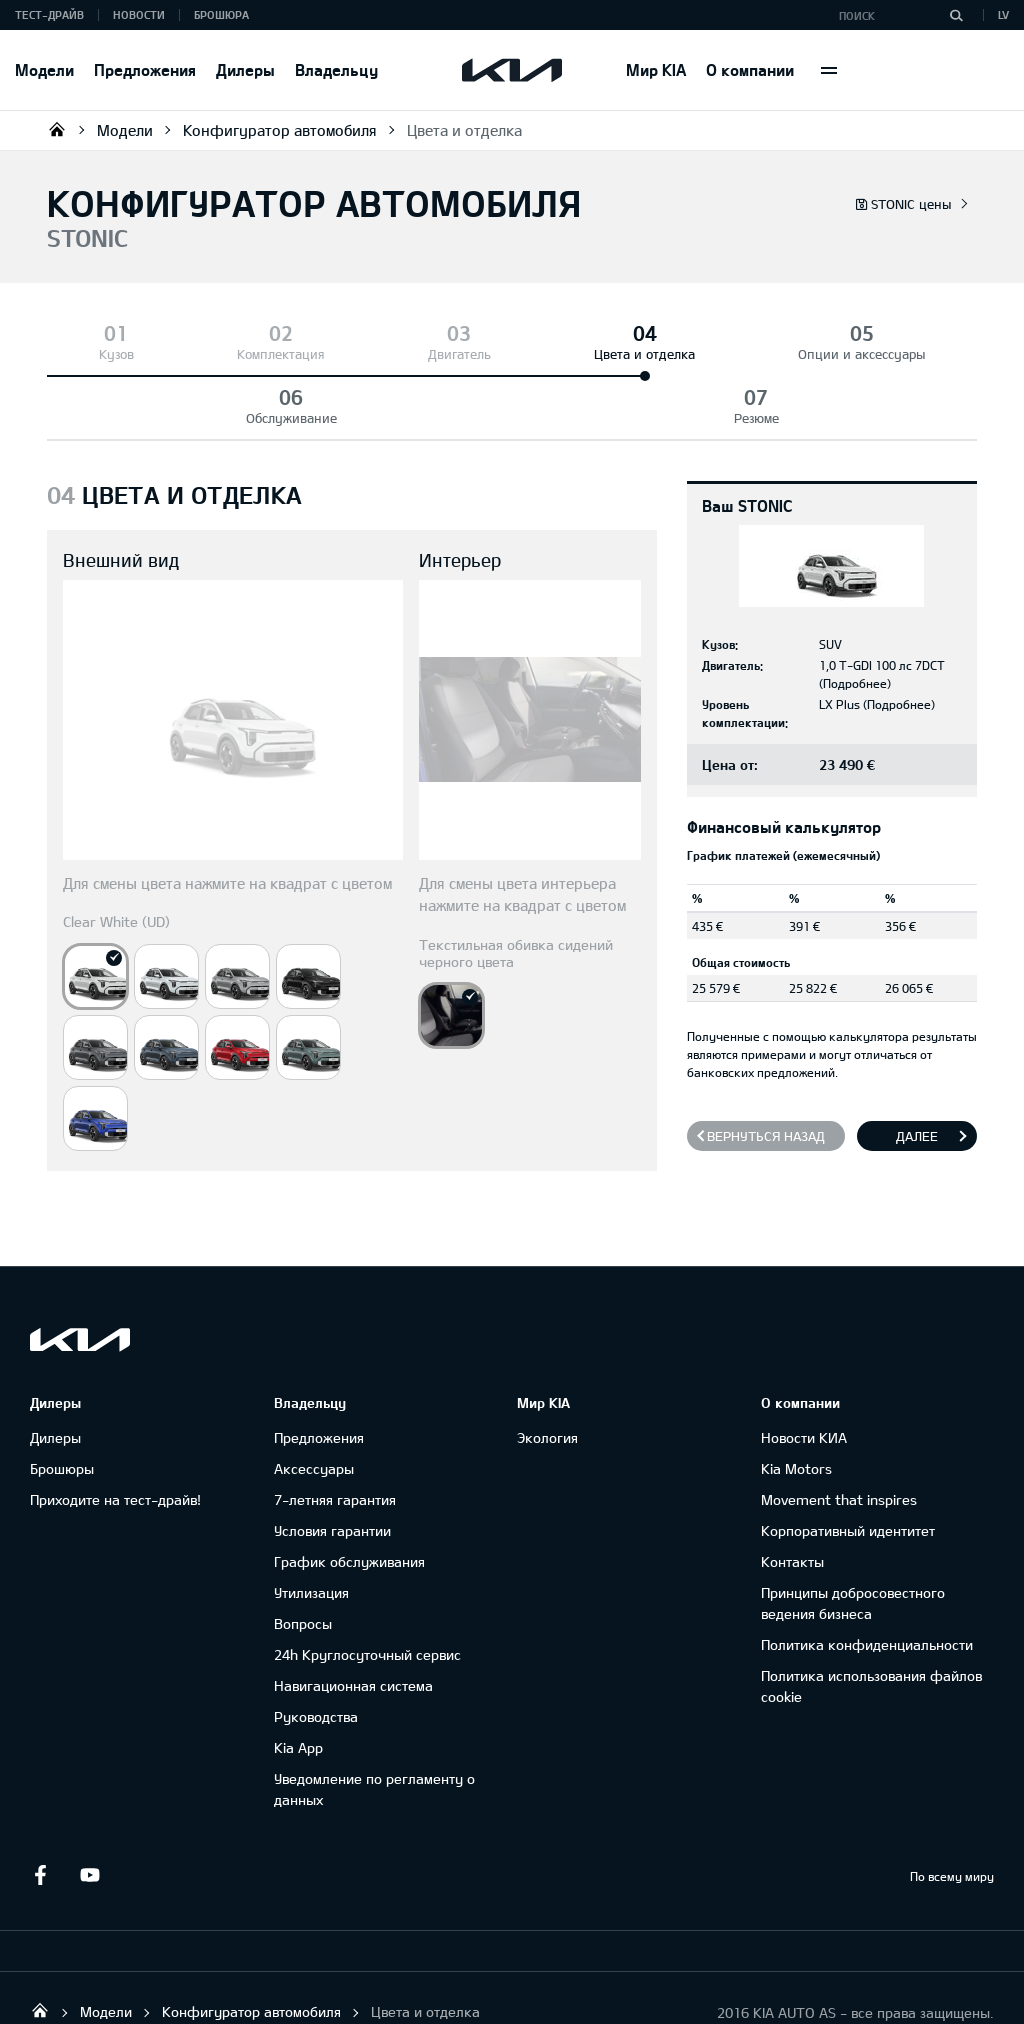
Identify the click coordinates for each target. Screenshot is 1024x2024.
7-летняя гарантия (335, 1435)
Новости (139, 14)
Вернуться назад (766, 1072)
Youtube (90, 1811)
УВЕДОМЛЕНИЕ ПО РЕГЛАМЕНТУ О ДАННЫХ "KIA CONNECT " (180, 1989)
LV (1003, 14)
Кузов (91, 354)
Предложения (145, 69)
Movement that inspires (839, 1435)
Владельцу (336, 69)
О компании (750, 69)
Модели (44, 69)
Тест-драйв (49, 14)
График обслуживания (349, 1497)
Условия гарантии (332, 1466)
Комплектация (207, 354)
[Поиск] (956, 15)
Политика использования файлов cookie (871, 1622)
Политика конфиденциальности (867, 1580)
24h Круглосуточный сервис (367, 1590)
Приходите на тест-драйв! (115, 1435)
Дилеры (245, 69)
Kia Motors (796, 1404)
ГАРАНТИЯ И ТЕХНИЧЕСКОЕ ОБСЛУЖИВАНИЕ (510, 1989)
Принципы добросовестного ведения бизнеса (853, 1539)
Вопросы (303, 1559)
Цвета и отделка (464, 130)
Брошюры (62, 1404)
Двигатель (337, 354)
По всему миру (952, 1812)
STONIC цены (903, 204)
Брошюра (221, 14)
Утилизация (311, 1528)
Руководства (316, 1652)
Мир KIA (656, 69)
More (829, 70)
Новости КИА (804, 1373)
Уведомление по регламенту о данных (374, 1725)
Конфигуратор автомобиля (280, 130)
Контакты (792, 1497)
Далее (917, 1072)
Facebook (40, 1811)
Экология (547, 1373)
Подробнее (855, 619)
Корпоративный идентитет (848, 1466)
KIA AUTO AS (57, 129)
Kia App (298, 1683)
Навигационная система (353, 1621)
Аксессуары (314, 1404)
